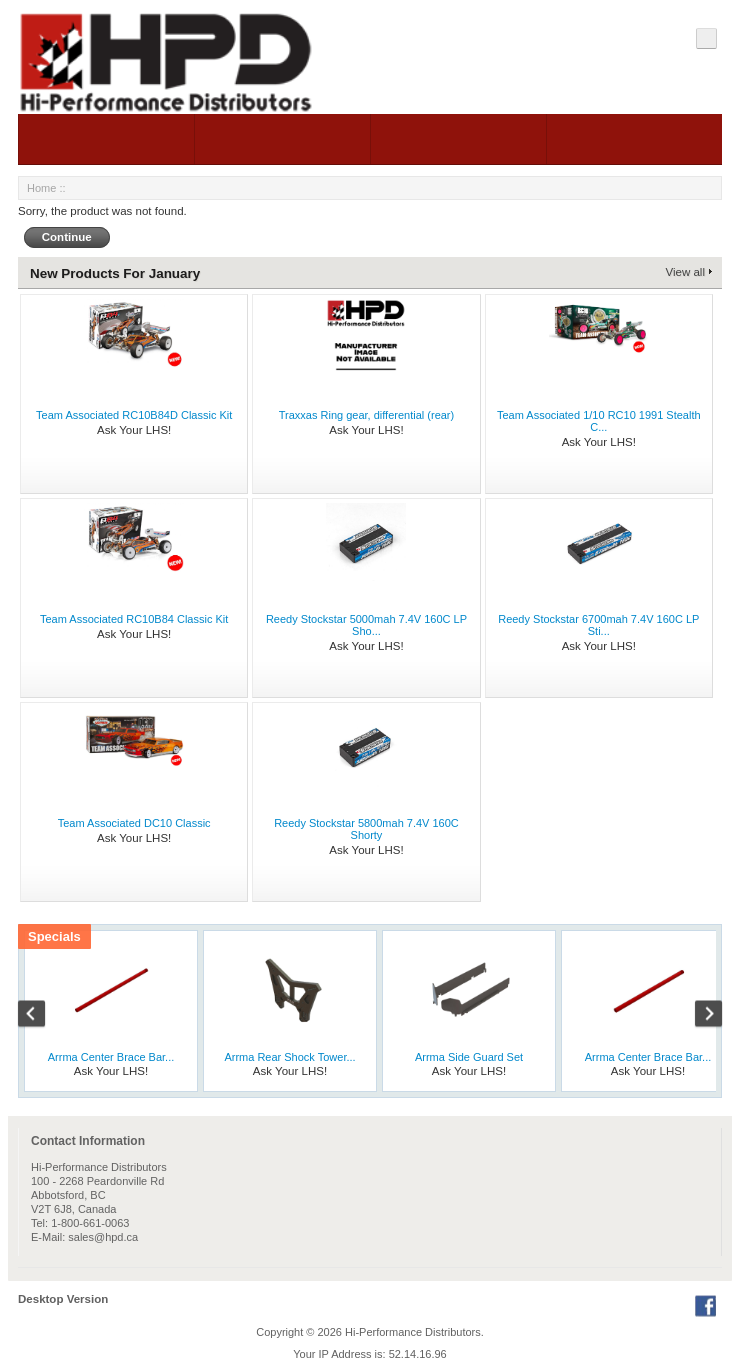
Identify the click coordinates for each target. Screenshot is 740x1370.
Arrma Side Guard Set (469, 1057)
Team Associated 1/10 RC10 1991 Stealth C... (599, 421)
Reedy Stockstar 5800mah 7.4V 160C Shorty (366, 829)
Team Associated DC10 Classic (134, 823)
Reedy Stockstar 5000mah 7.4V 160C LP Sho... (366, 625)
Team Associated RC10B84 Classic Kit (134, 619)
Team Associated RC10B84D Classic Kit (134, 415)
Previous (42, 1016)
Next (698, 1016)
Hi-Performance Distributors (413, 1332)
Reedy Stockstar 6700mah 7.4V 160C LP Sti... (598, 625)
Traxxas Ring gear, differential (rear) (366, 415)
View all (685, 272)
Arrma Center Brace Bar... (111, 1057)
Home (41, 188)
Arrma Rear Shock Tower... (289, 1057)
